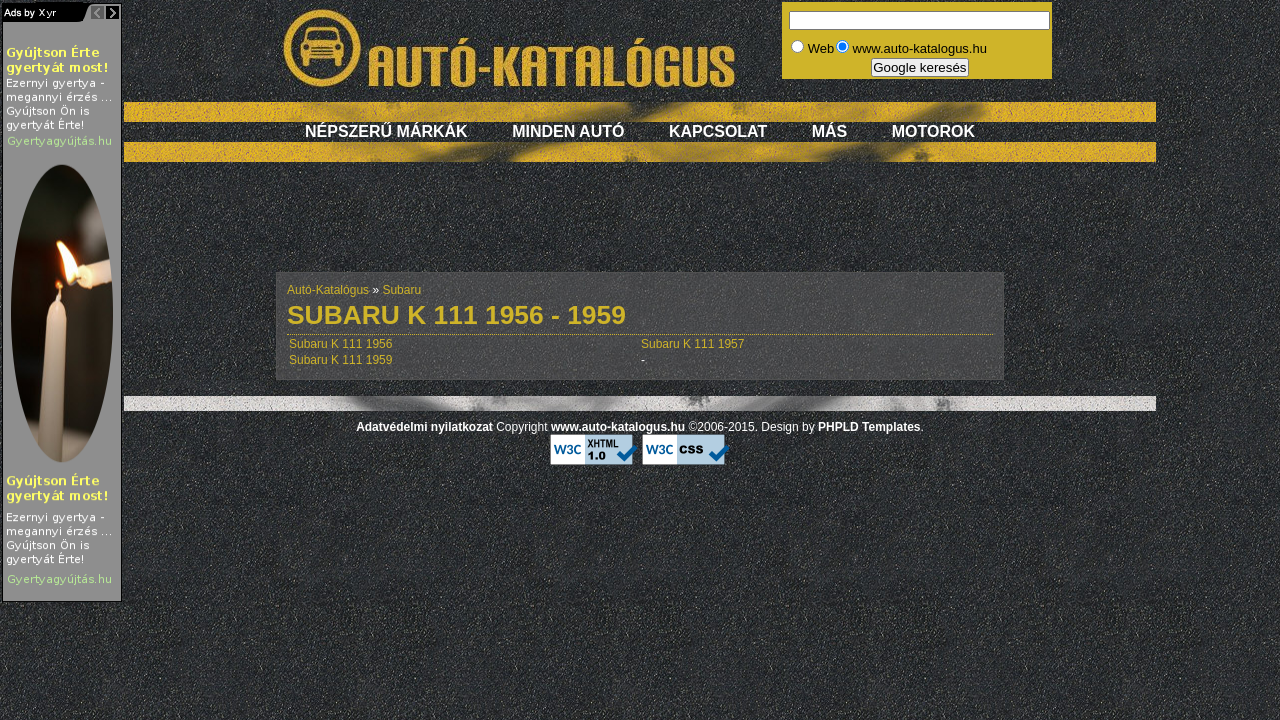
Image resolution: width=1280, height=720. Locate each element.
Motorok (933, 131)
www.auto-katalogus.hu (618, 427)
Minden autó (568, 131)
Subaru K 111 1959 (340, 360)
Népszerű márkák (386, 131)
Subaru (401, 290)
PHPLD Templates (869, 427)
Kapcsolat (718, 131)
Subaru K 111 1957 (692, 344)
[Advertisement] (640, 227)
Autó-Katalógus (328, 290)
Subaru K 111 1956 (340, 344)
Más (830, 131)
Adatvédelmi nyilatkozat (424, 427)
